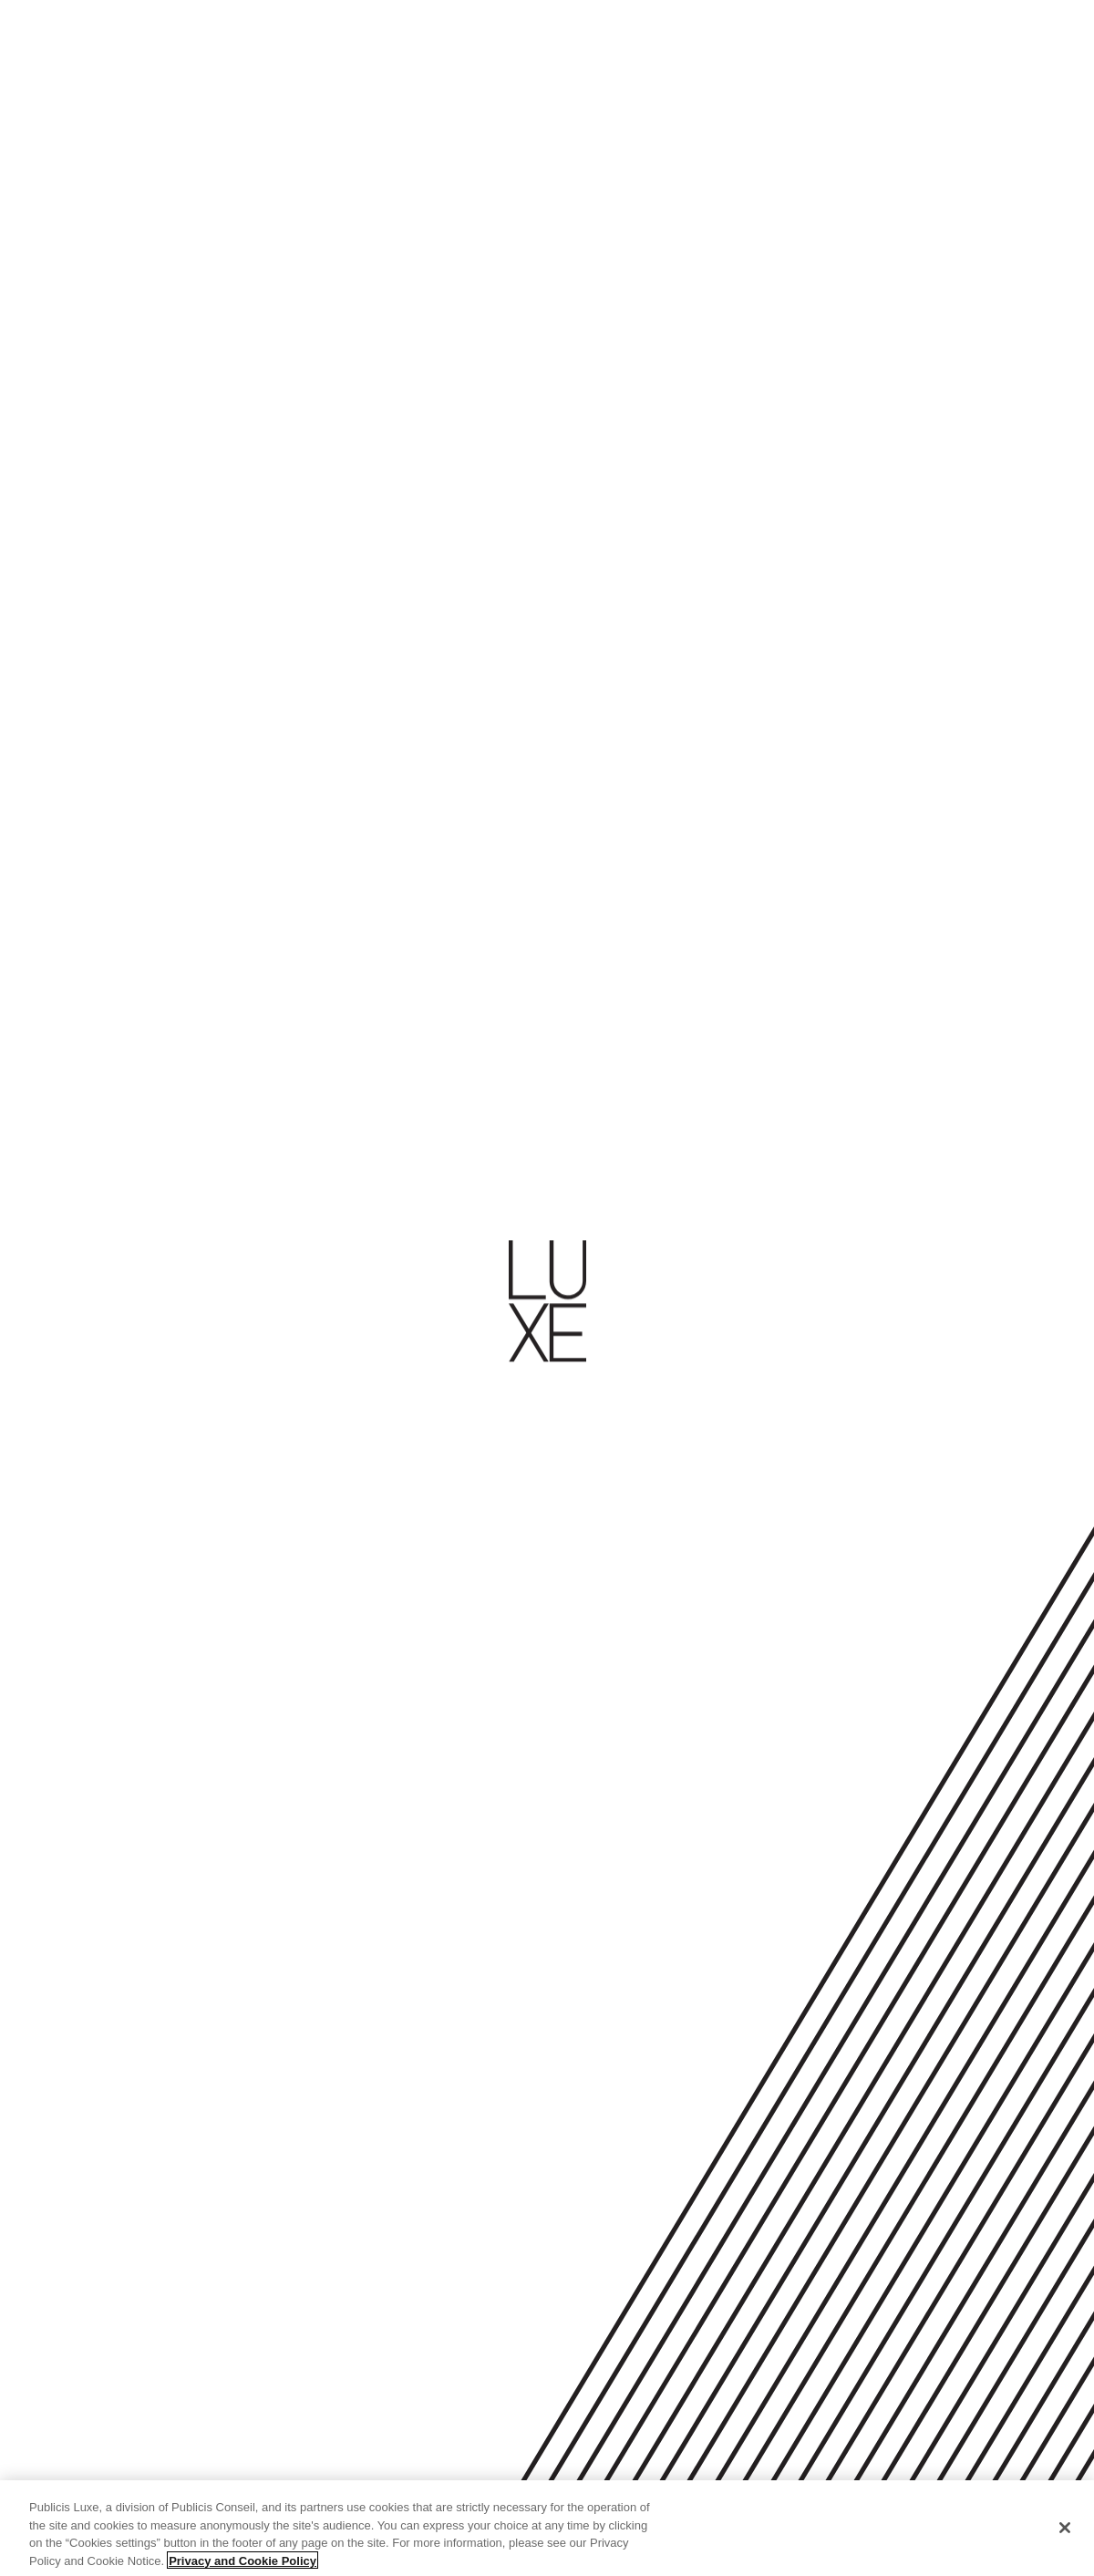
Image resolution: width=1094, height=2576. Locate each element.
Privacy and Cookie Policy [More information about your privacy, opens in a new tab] (242, 2567)
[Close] (1065, 2534)
